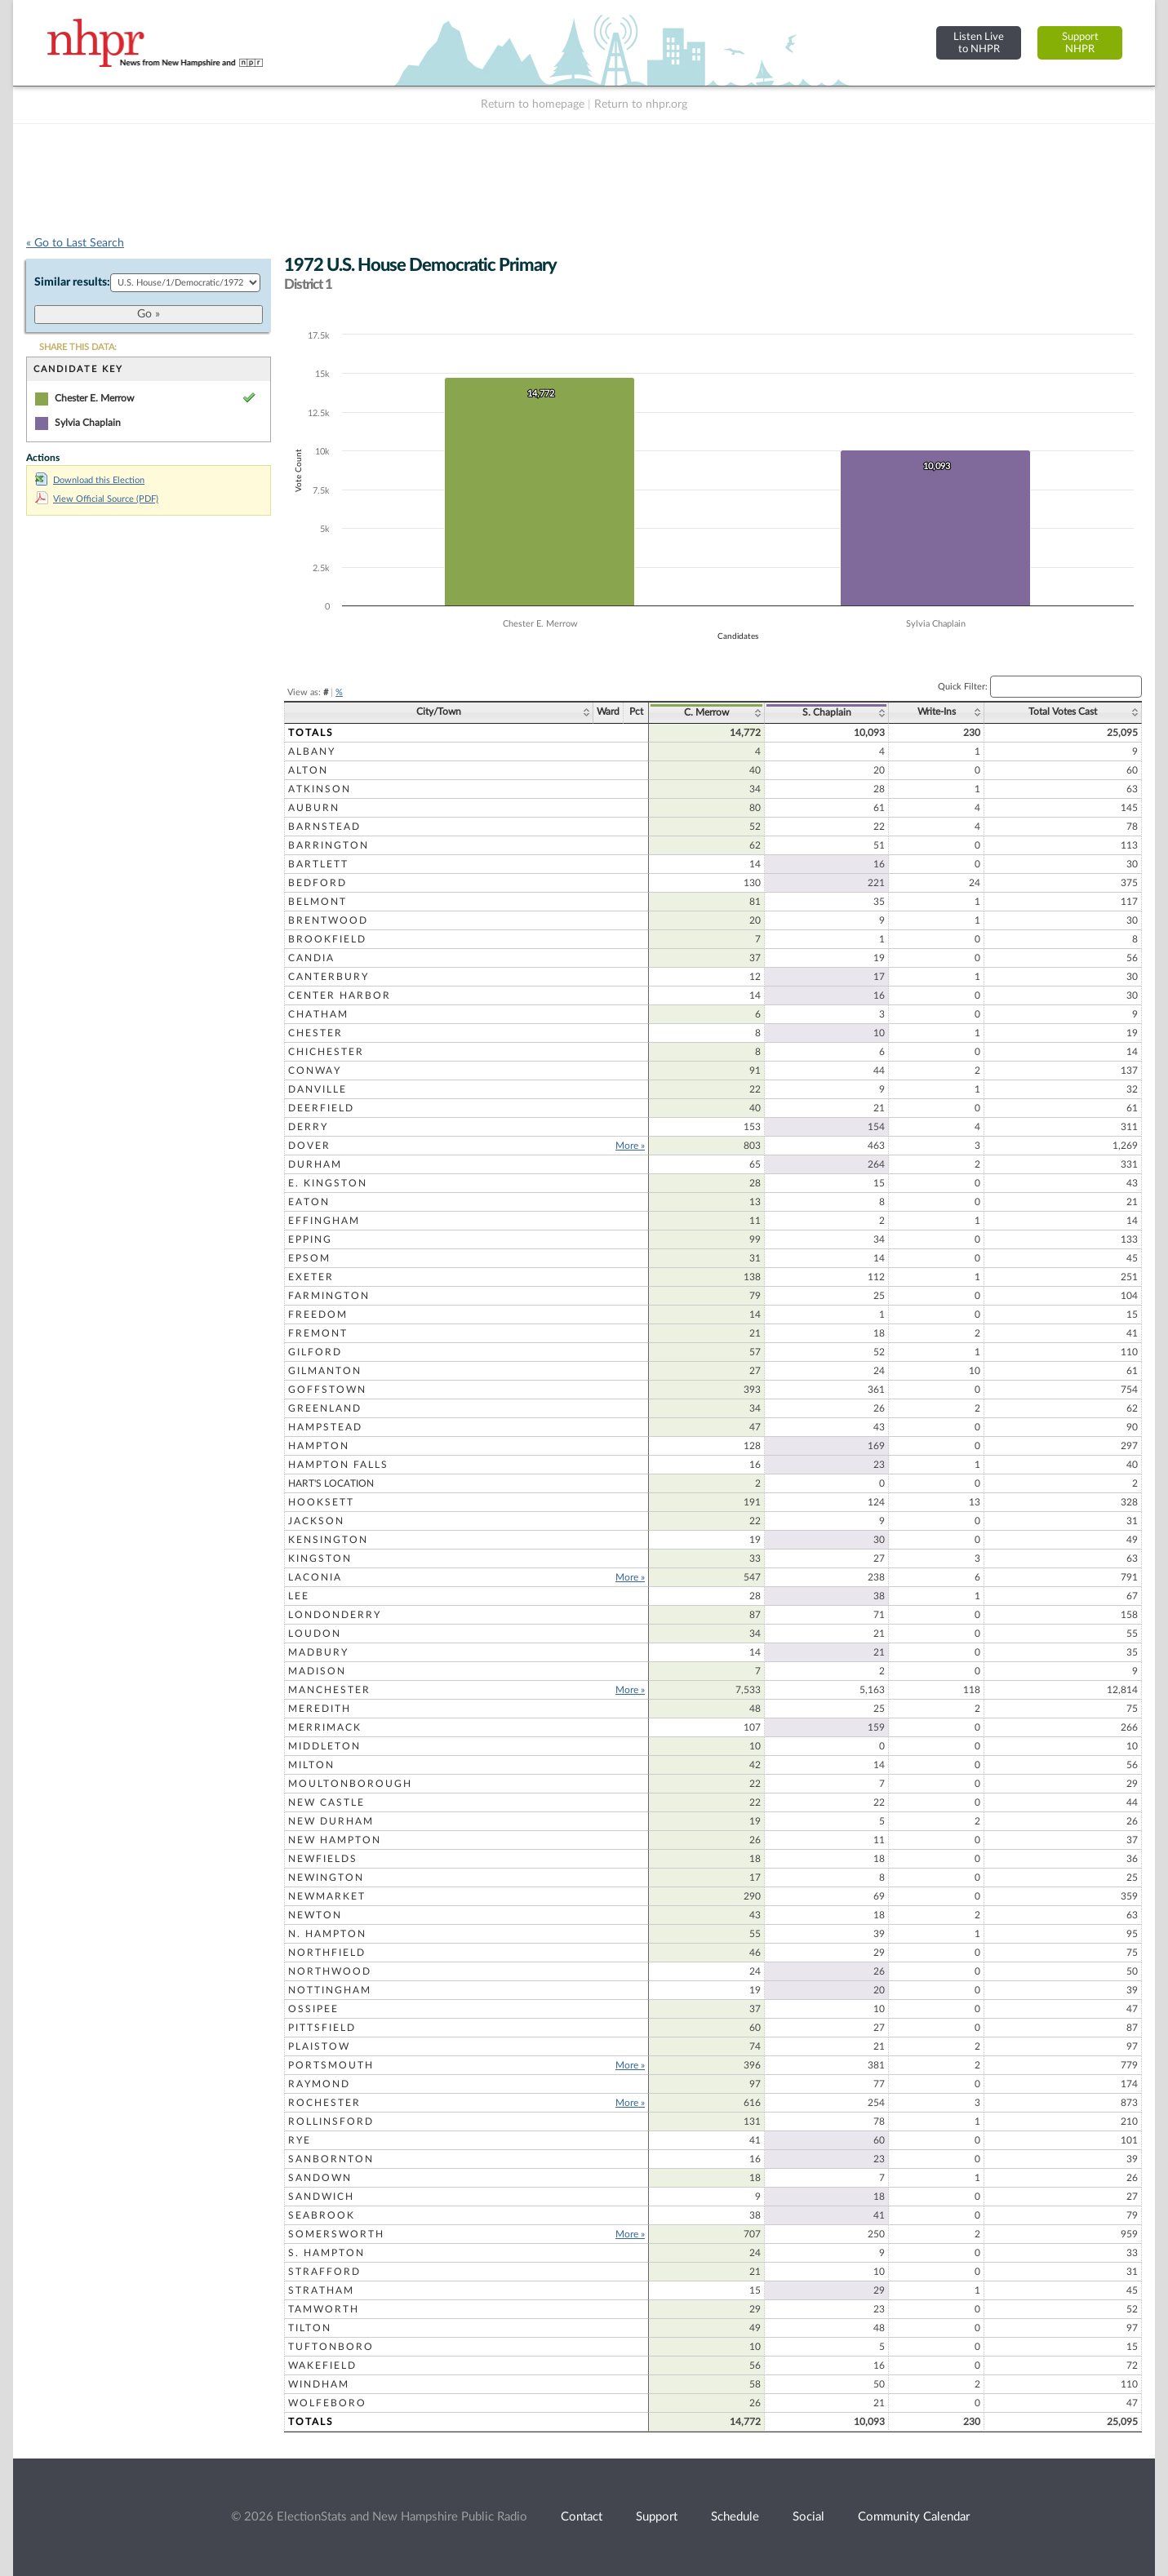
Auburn (314, 808)
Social (808, 2517)
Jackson (316, 1521)
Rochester (324, 2103)
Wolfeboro (327, 2403)
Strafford (324, 2272)
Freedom (318, 1314)
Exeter (311, 1277)
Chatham (318, 1014)
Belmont (317, 902)
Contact (581, 2517)
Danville (317, 1089)
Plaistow (319, 2046)
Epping (310, 1239)
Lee (298, 1596)
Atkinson (319, 789)
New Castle (326, 1802)
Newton (315, 1915)
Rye (299, 2140)
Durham (315, 1164)
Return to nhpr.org (640, 104)
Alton (308, 770)
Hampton (318, 1446)
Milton (311, 1765)
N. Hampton (327, 1934)
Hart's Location (331, 1483)
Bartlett (318, 864)
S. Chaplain (826, 712)
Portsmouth (331, 2065)
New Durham (331, 1821)
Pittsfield (322, 2028)
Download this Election (89, 480)
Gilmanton (325, 1371)
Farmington (329, 1296)
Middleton (324, 1746)
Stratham (321, 2290)
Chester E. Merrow (94, 398)
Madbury (318, 1652)
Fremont (318, 1333)
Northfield (327, 1952)
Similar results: (72, 282)
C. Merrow (706, 712)
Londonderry (334, 1615)
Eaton (309, 1202)
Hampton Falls (338, 1465)
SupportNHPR (1080, 43)
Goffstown (327, 1389)
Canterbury (328, 977)
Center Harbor (339, 995)
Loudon (314, 1633)
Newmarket (327, 1896)
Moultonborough (350, 1784)
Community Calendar (914, 2517)
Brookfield (327, 939)
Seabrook (321, 2215)
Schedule (735, 2517)
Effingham (324, 1221)
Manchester (329, 1690)
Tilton (309, 2328)
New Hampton (334, 1840)
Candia (311, 958)
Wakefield (322, 2365)
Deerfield (321, 1108)
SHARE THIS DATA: (78, 347)
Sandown (320, 2178)
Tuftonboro (331, 2347)
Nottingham (329, 1990)
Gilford (315, 1352)
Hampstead (325, 1427)
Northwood (329, 1971)
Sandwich (321, 2196)
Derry (308, 1127)
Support (656, 2517)
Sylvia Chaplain (88, 423)
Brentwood (328, 920)
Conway (314, 1070)
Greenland (325, 1408)
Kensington (328, 1540)
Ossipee (313, 2009)
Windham (318, 2384)
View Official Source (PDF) (96, 498)
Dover (309, 1146)
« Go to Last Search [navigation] (75, 243)
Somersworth (336, 2234)
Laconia (315, 1577)
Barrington (328, 845)
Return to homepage (532, 104)
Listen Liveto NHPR (978, 43)
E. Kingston (327, 1183)
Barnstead (324, 826)
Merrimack (325, 1727)
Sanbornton (331, 2159)
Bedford (317, 883)
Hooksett (321, 1502)
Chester (315, 1033)
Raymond (319, 2084)
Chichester (326, 1052)
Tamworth (323, 2309)
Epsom (309, 1258)
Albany (311, 751)
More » (630, 1146)
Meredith (319, 1709)
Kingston (320, 1558)
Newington (326, 1877)
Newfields (323, 1859)
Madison (317, 1671)
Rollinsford (331, 2121)
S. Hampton (326, 2253)
